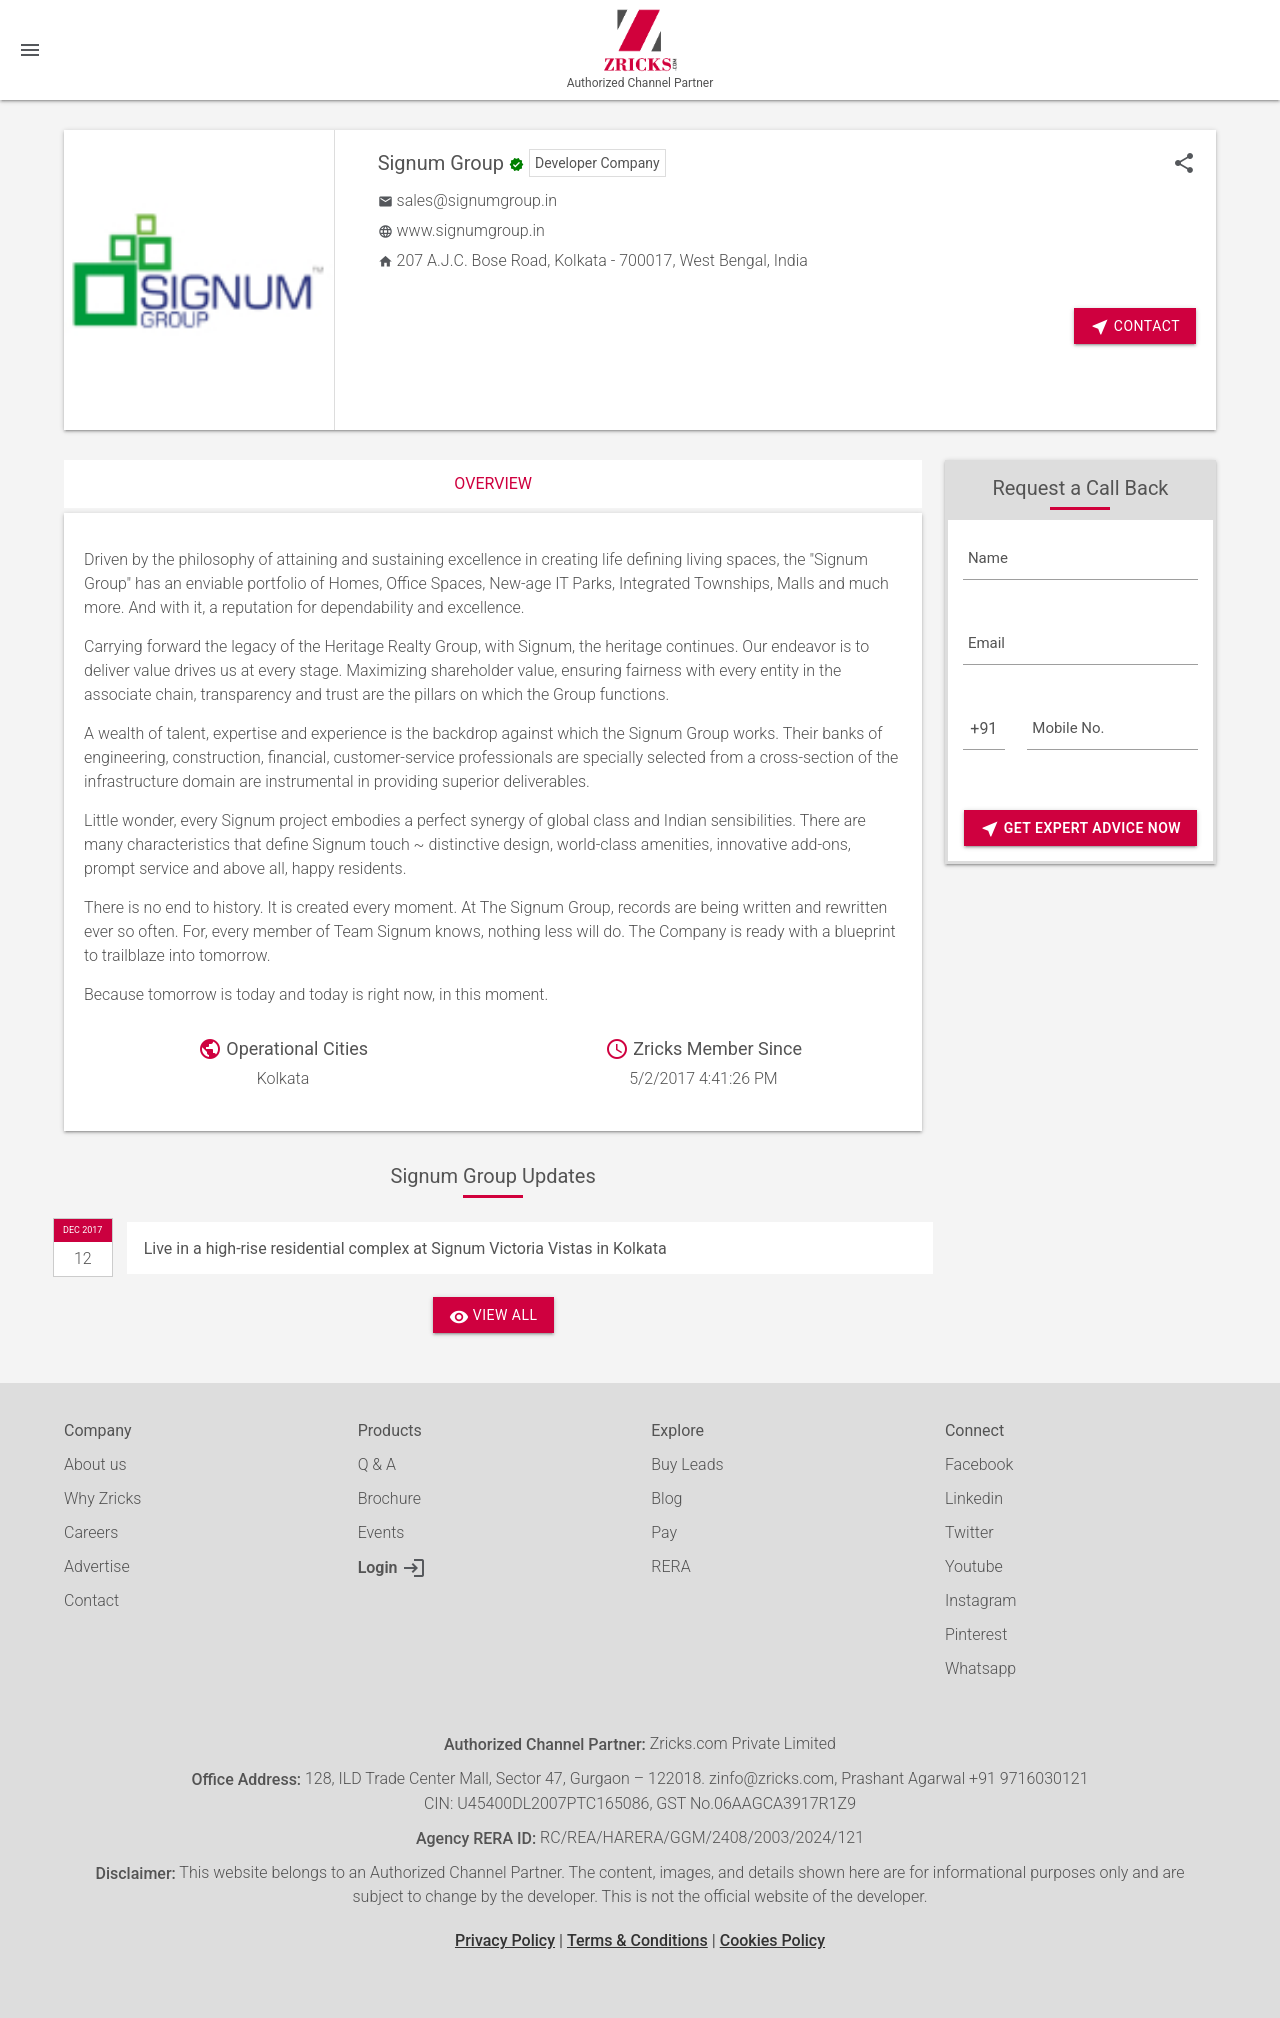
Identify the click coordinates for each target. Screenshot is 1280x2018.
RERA (670, 1566)
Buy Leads (687, 1464)
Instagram (981, 1600)
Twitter (969, 1532)
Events (381, 1532)
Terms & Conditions (637, 1940)
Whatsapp (980, 1668)
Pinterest (976, 1634)
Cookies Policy (772, 1940)
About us (95, 1464)
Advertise (97, 1566)
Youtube (974, 1566)
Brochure (389, 1498)
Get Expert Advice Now (1080, 828)
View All (493, 1316)
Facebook (979, 1464)
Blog (666, 1498)
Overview (493, 483)
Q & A (377, 1464)
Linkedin (974, 1498)
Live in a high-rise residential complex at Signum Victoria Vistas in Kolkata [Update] (405, 1248)
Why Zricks (102, 1498)
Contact (91, 1600)
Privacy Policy (505, 1940)
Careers (91, 1532)
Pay (664, 1532)
